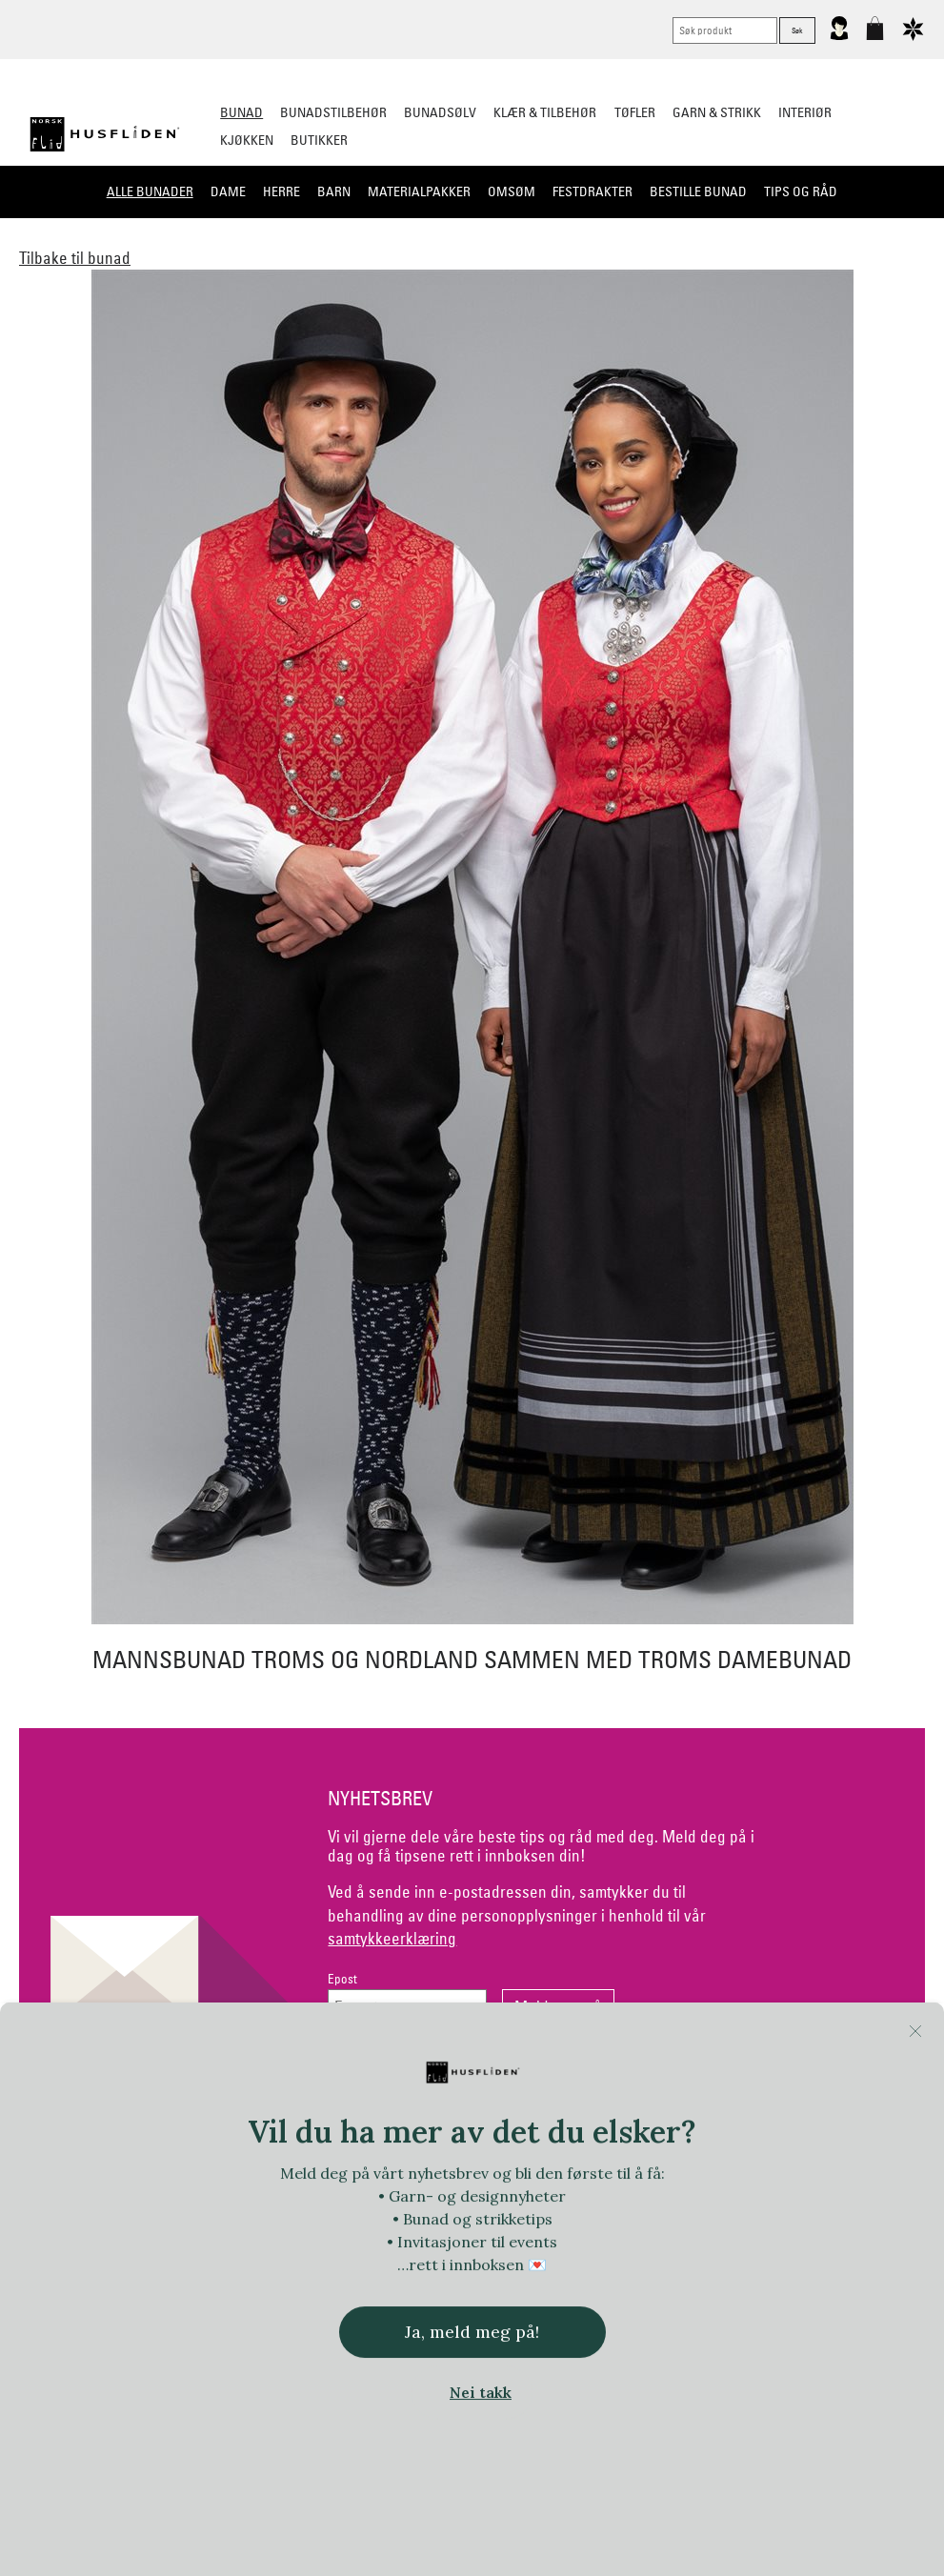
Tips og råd (800, 191)
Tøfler (634, 112)
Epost (342, 1979)
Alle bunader (150, 191)
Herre (281, 191)
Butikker (319, 140)
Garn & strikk (717, 112)
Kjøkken (246, 140)
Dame (228, 191)
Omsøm (511, 191)
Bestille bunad (698, 191)
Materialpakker (419, 191)
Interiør (805, 112)
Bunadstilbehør (333, 112)
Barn (334, 191)
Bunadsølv (440, 112)
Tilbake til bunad (75, 258)
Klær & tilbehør (544, 112)
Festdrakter (592, 191)
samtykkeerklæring (392, 1938)
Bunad (241, 112)
